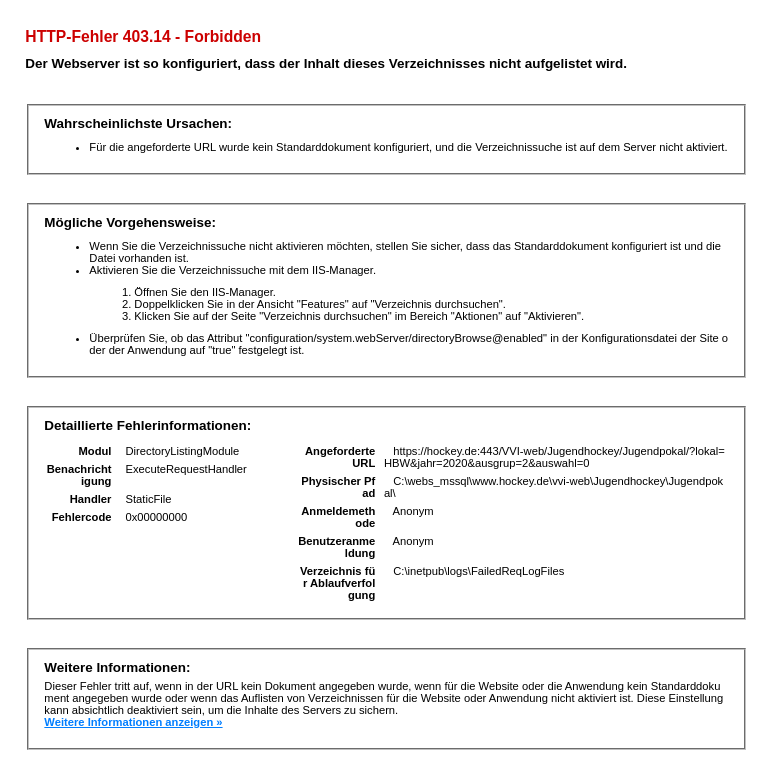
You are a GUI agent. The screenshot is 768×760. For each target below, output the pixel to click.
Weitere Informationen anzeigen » (133, 722)
